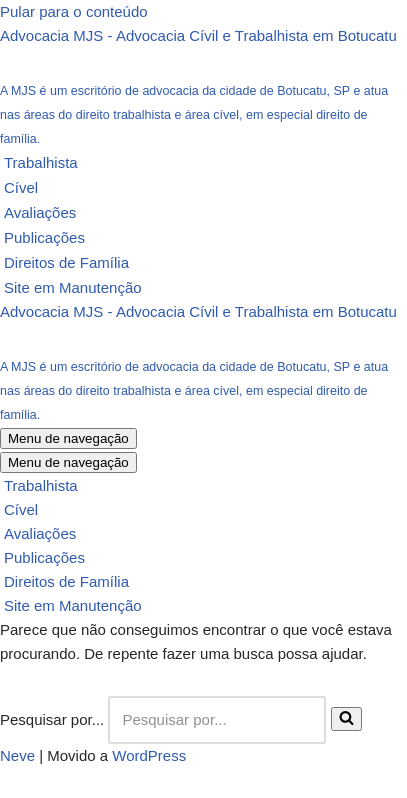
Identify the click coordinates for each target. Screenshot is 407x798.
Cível (21, 187)
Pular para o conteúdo (74, 11)
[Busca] (217, 720)
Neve (17, 755)
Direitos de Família (66, 262)
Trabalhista (41, 162)
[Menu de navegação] (68, 438)
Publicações (44, 237)
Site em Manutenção (73, 287)
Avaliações (40, 212)
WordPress (149, 755)
